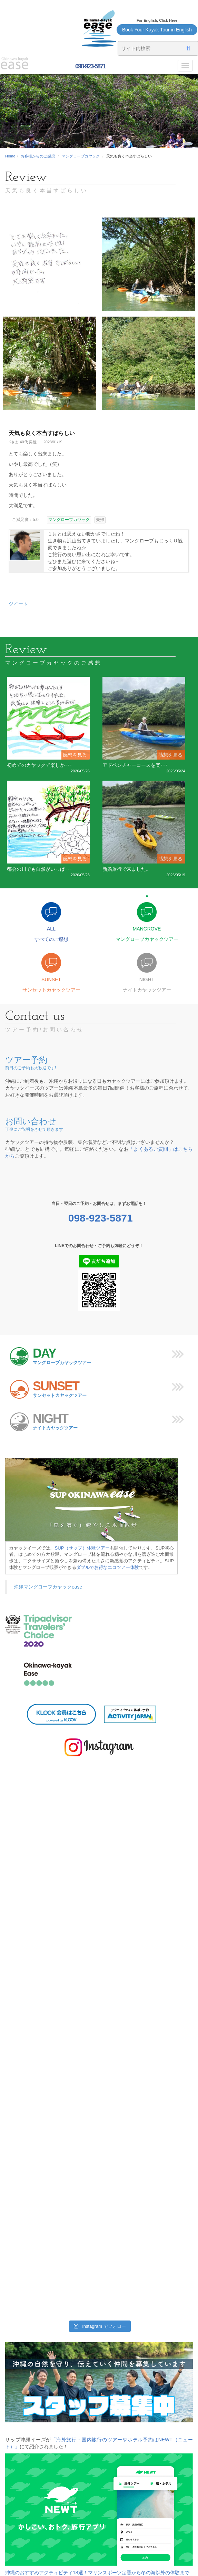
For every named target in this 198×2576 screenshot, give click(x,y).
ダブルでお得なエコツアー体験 (107, 1567)
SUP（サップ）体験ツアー (82, 1548)
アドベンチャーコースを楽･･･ (135, 765)
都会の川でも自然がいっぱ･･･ (39, 869)
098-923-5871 (90, 66)
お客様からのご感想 (38, 156)
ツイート (18, 604)
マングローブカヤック (81, 156)
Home (10, 156)
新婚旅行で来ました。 (126, 869)
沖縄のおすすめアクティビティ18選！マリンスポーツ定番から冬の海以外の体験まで (97, 2572)
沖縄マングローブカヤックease (48, 1587)
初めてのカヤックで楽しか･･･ (39, 765)
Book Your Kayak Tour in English (157, 29)
